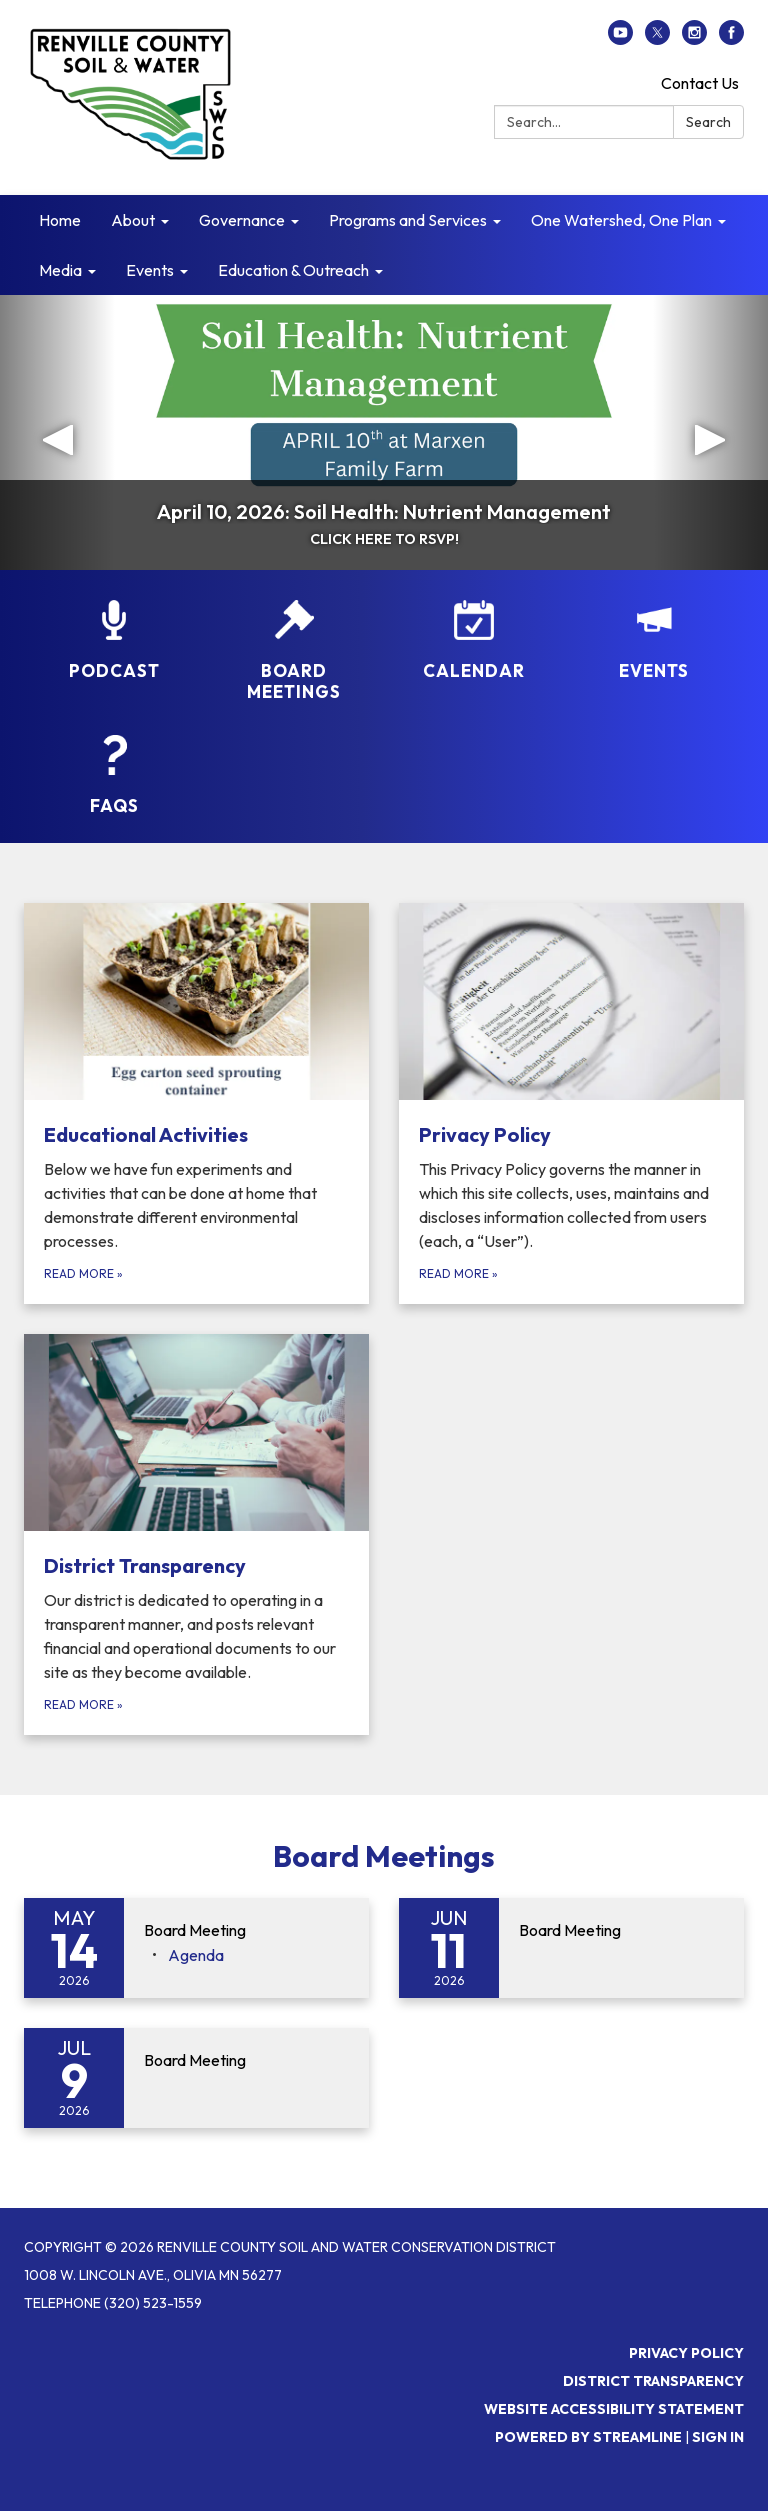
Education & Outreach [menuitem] (293, 270)
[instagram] (694, 39)
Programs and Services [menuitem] (408, 220)
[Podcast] (114, 640)
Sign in (718, 2437)
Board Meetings (384, 1856)
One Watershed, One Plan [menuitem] (621, 220)
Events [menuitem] (150, 270)
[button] (57, 432)
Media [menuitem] (60, 270)
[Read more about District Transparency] (196, 1534)
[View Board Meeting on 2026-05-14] (246, 1931)
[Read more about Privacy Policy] (571, 1103)
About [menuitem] (133, 220)
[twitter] (657, 39)
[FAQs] (114, 775)
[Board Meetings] (294, 651)
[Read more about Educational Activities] (196, 1103)
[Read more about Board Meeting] (571, 1948)
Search (708, 122)
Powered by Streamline (588, 2437)
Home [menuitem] (60, 220)
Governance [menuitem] (242, 220)
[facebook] (731, 39)
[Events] (654, 640)
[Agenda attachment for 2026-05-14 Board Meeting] (196, 1955)
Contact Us (700, 83)
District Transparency (653, 2381)
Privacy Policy (686, 2353)
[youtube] (620, 39)
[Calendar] (474, 640)
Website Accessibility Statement (614, 2409)
